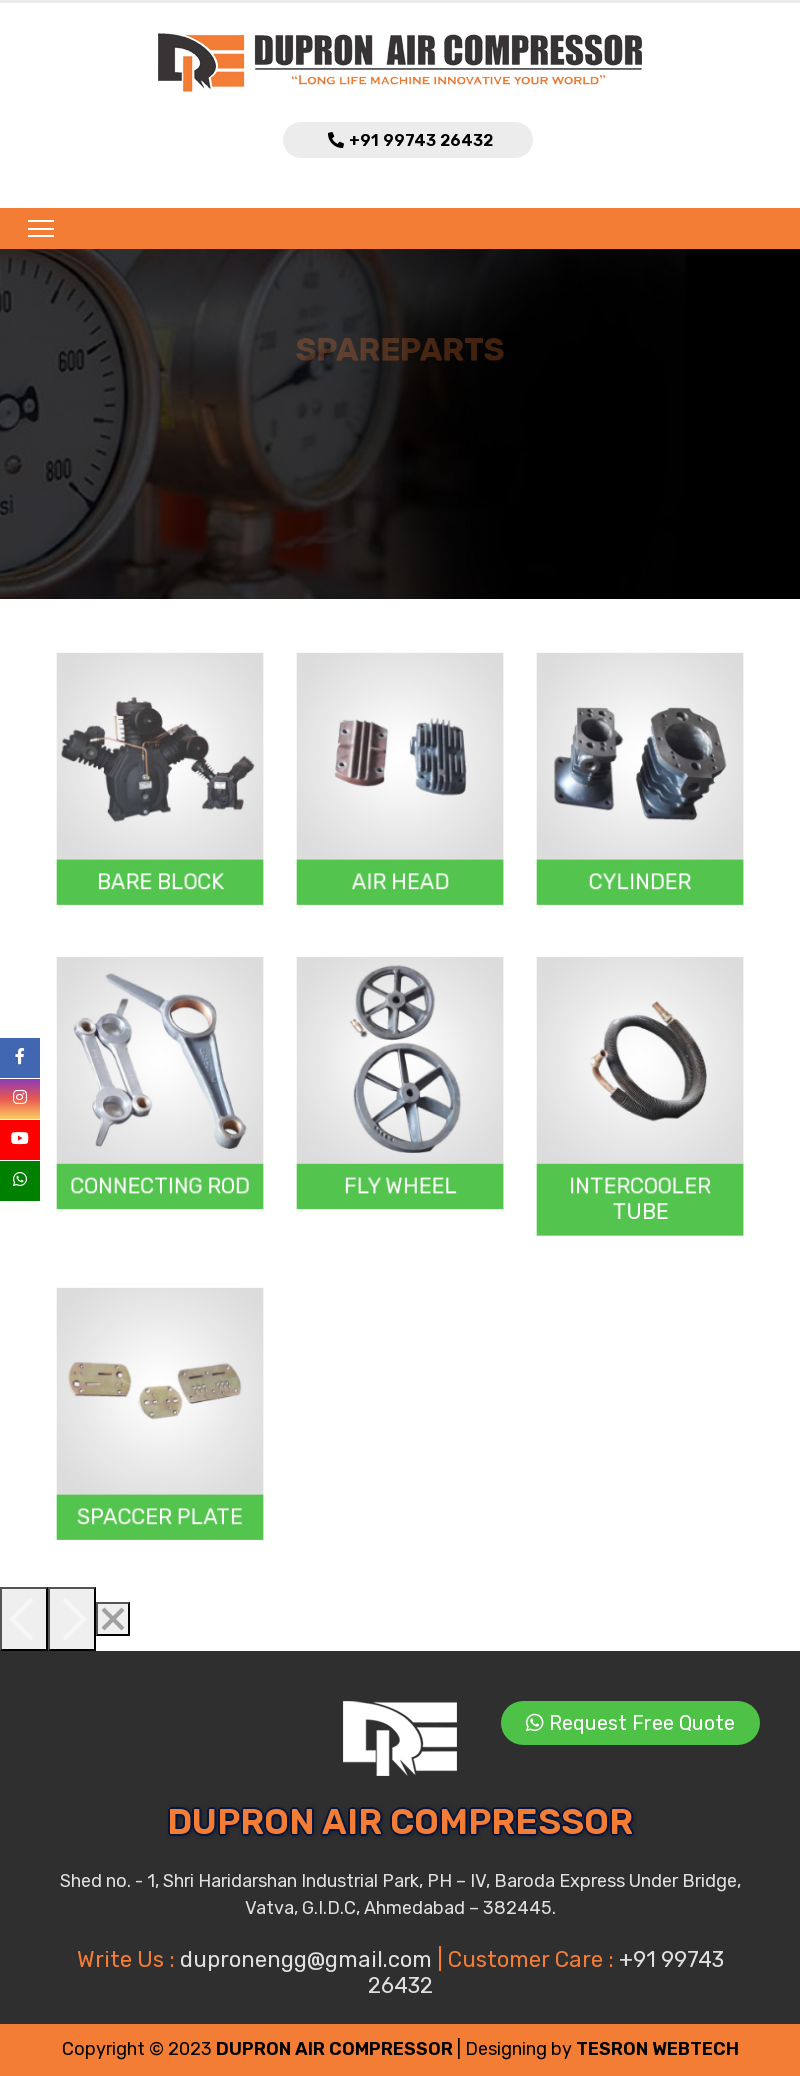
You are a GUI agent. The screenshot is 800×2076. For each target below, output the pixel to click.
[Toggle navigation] (35, 228)
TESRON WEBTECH (657, 2049)
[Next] (72, 1619)
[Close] (113, 1619)
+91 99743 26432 (421, 140)
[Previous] (24, 1619)
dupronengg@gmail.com (308, 1959)
